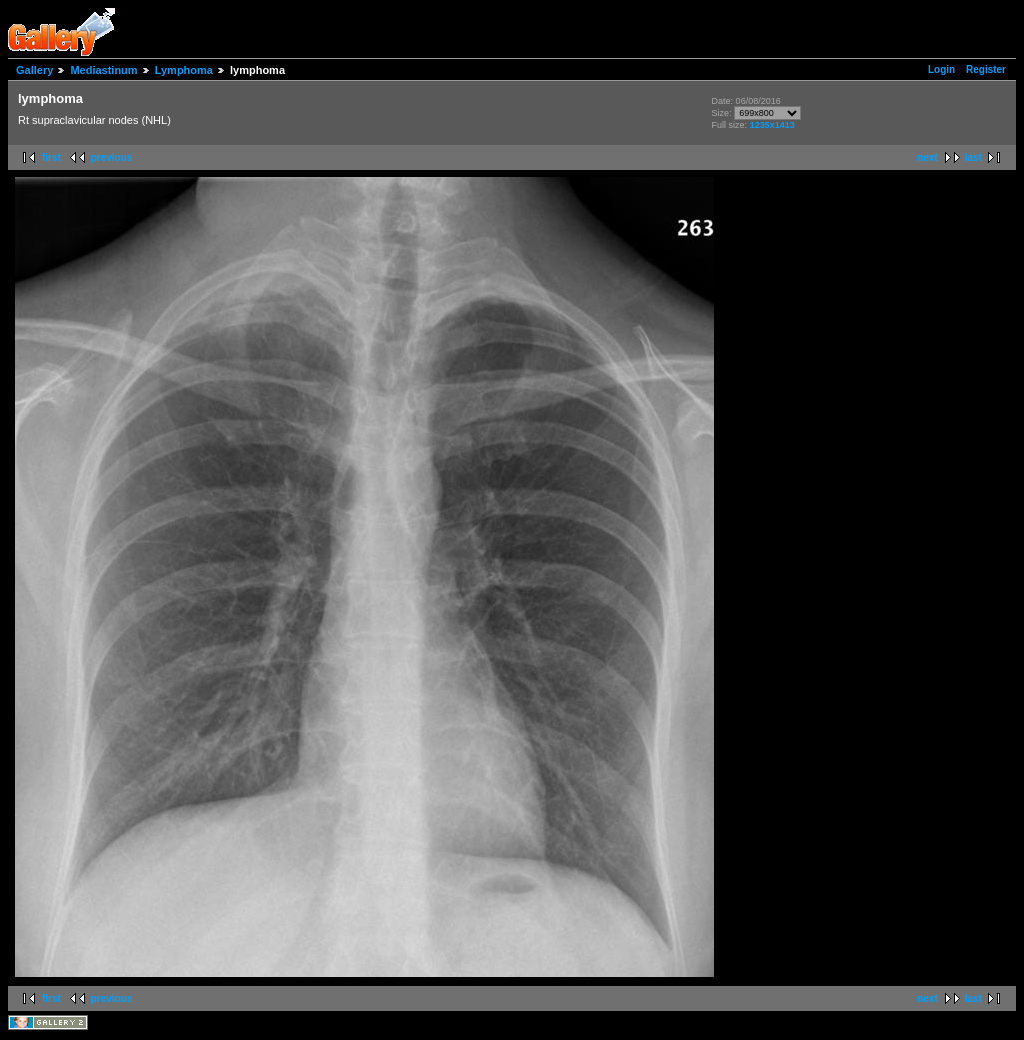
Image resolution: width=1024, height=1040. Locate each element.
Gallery (34, 70)
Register (986, 69)
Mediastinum (103, 70)
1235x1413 (772, 125)
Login (941, 69)
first (51, 157)
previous (112, 157)
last (973, 157)
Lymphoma (184, 70)
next (927, 157)
